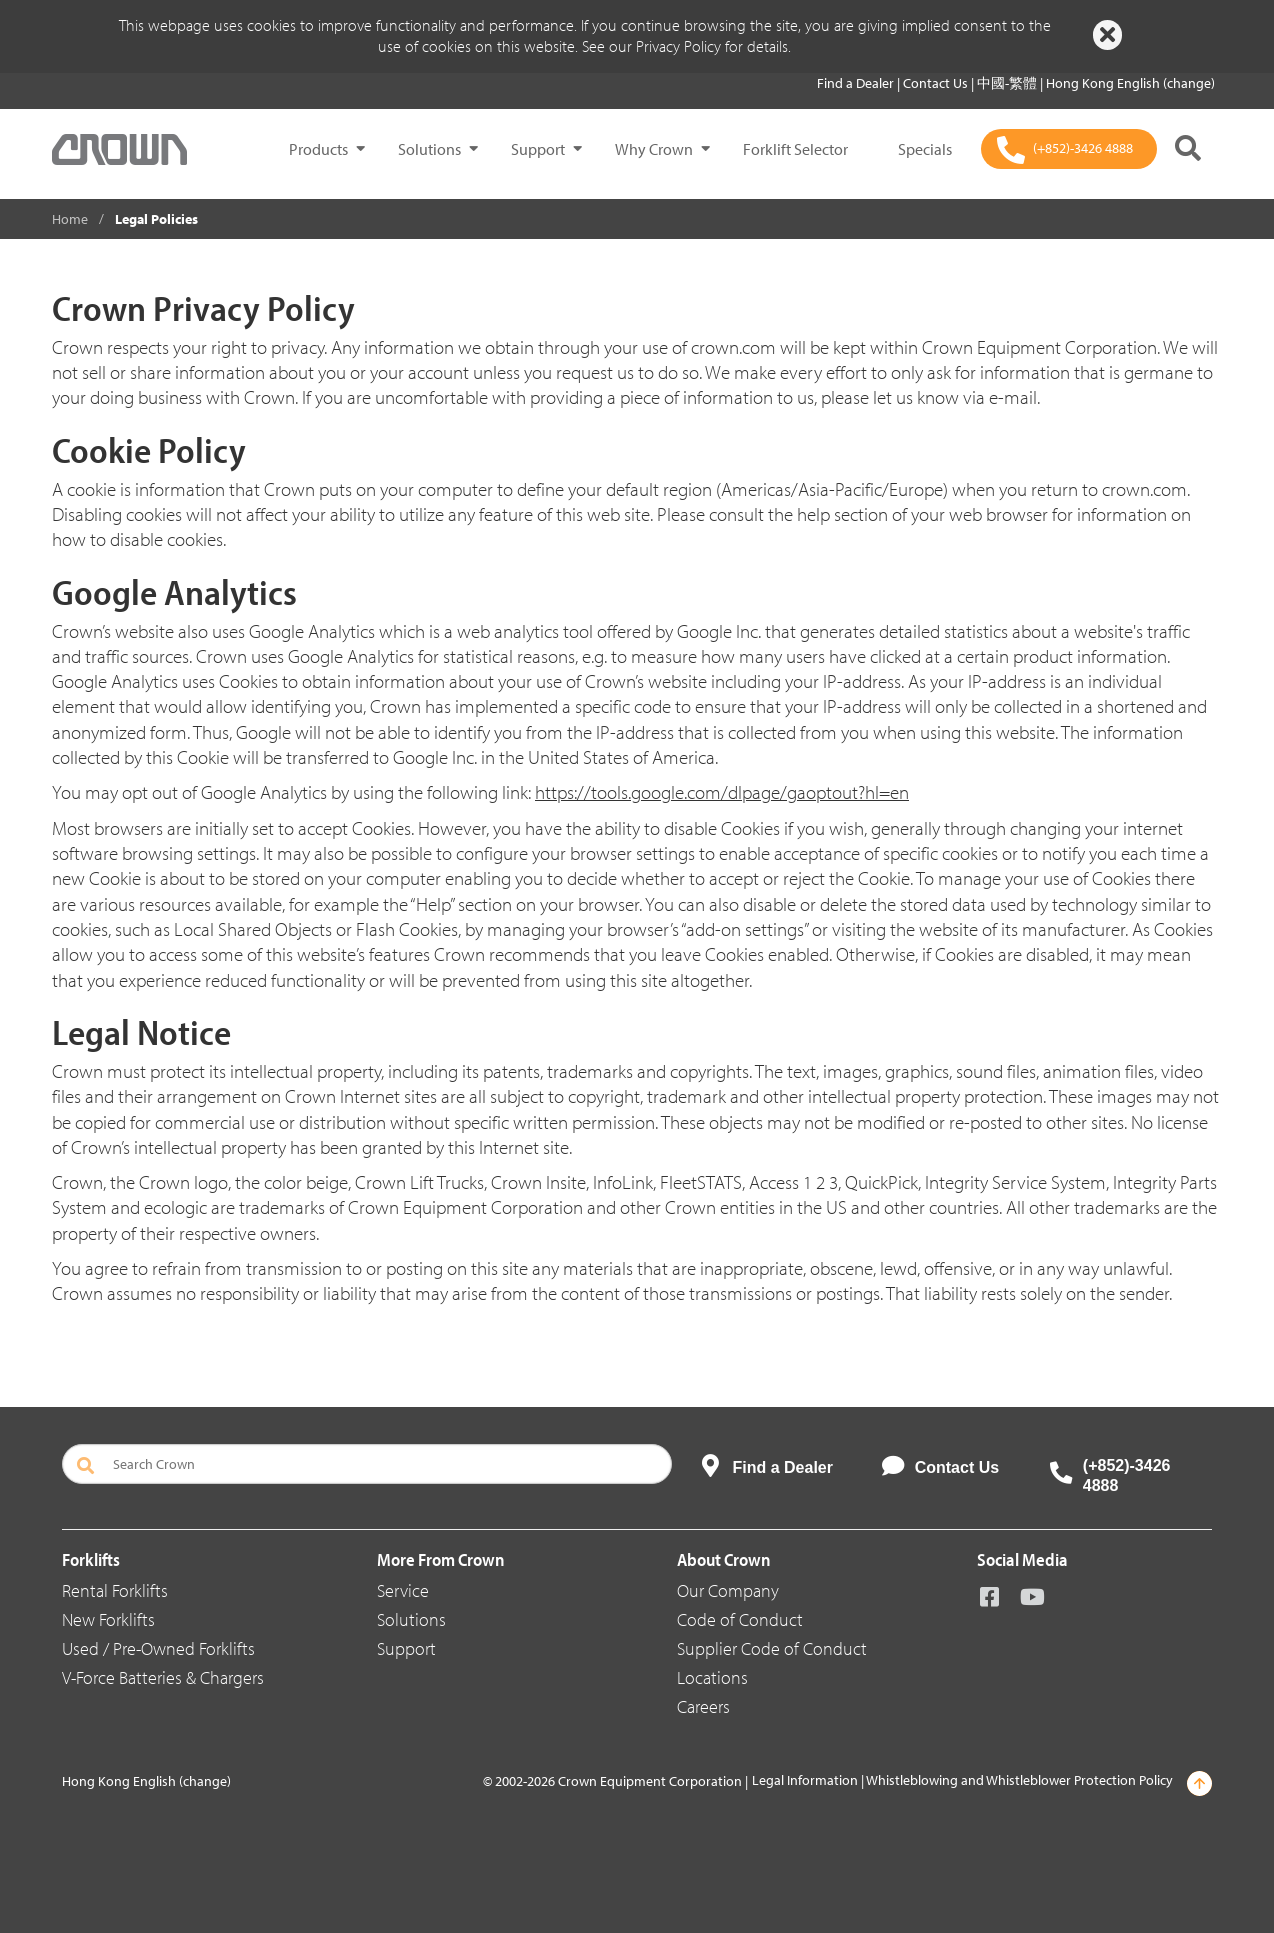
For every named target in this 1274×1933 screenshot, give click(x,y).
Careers (703, 1706)
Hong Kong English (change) (1130, 83)
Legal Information (805, 1780)
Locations (712, 1677)
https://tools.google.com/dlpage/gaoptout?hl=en (722, 792)
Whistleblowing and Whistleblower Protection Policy (1019, 1780)
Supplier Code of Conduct (772, 1648)
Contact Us (937, 83)
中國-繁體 (1008, 83)
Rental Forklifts (115, 1590)
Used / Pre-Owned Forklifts (158, 1648)
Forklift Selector (795, 149)
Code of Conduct (740, 1619)
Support (538, 149)
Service (403, 1590)
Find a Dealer (857, 83)
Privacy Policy (678, 46)
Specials (925, 149)
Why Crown (654, 149)
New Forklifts (108, 1619)
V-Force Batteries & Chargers (163, 1677)
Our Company (728, 1590)
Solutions (429, 149)
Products (318, 149)
